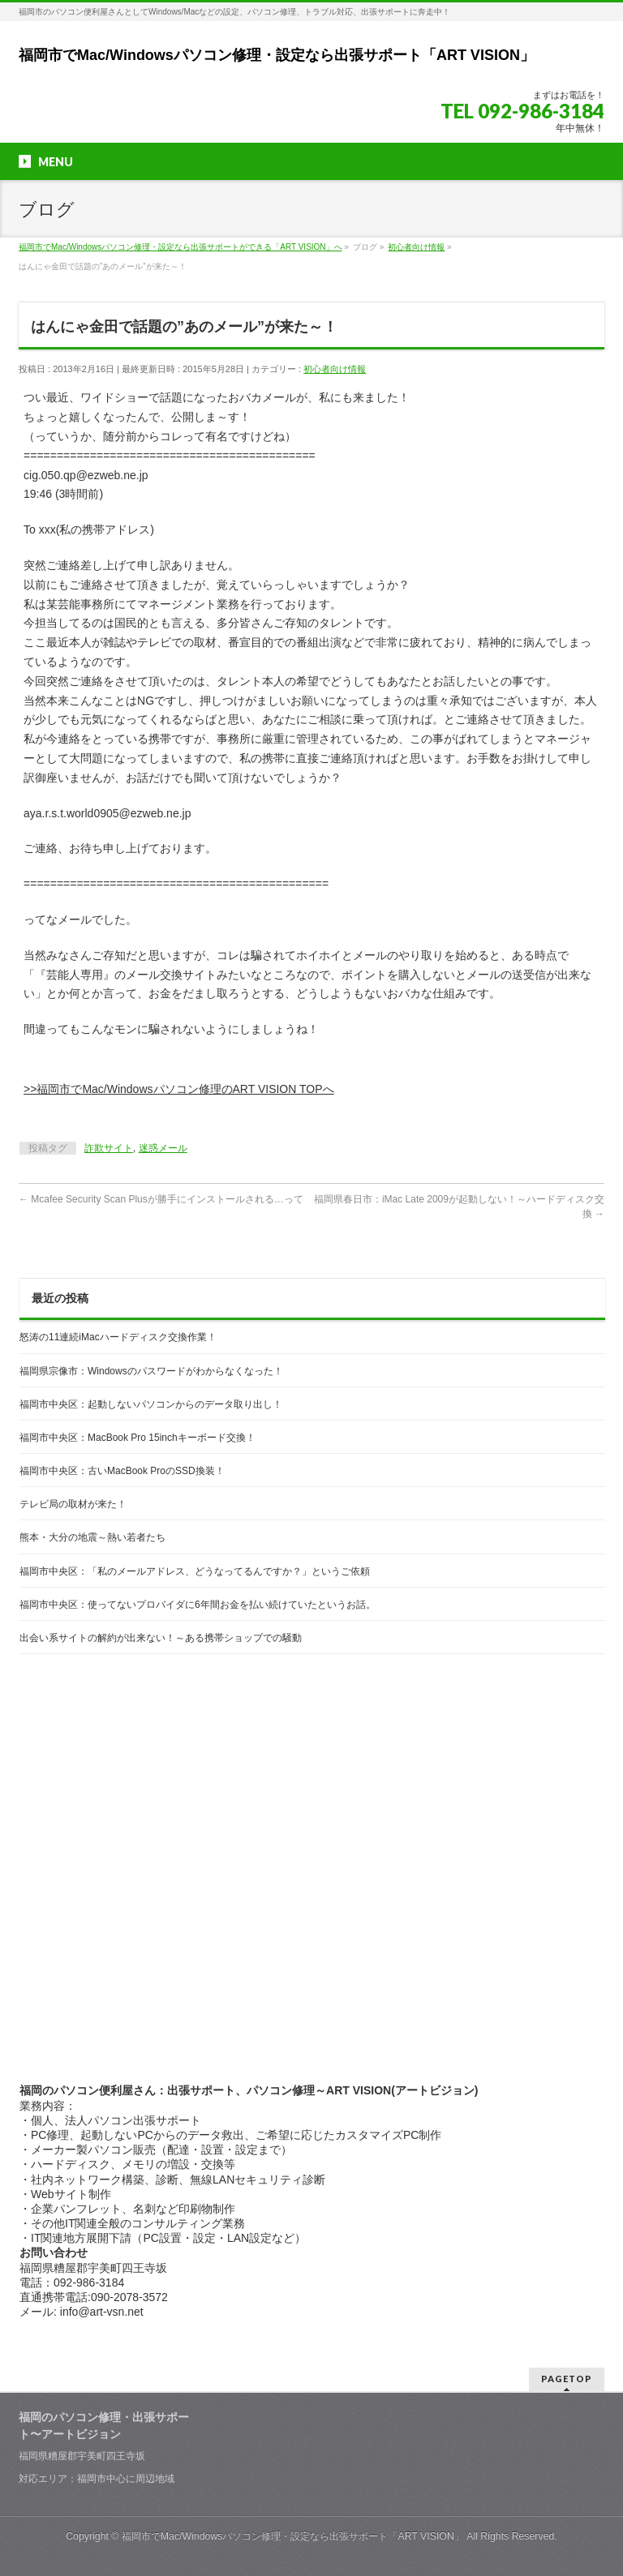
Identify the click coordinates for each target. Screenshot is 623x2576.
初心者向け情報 (334, 369)
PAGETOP (566, 2378)
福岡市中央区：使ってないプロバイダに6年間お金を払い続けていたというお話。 (197, 1604)
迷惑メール (163, 1148)
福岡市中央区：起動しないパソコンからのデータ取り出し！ (150, 1404)
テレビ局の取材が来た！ (73, 1504)
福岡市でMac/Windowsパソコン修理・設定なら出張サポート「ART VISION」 (277, 55)
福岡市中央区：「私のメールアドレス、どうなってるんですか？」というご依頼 (194, 1571)
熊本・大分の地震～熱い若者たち (92, 1537)
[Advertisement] (312, 1795)
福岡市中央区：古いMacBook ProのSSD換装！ (122, 1471)
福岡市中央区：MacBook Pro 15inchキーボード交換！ (137, 1437)
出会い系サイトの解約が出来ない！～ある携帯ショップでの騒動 (160, 1638)
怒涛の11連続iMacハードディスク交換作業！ (118, 1337)
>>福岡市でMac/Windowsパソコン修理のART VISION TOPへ (178, 1088)
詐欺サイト (108, 1148)
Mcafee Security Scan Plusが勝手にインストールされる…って (161, 1199)
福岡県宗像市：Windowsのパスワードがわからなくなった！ (151, 1371)
